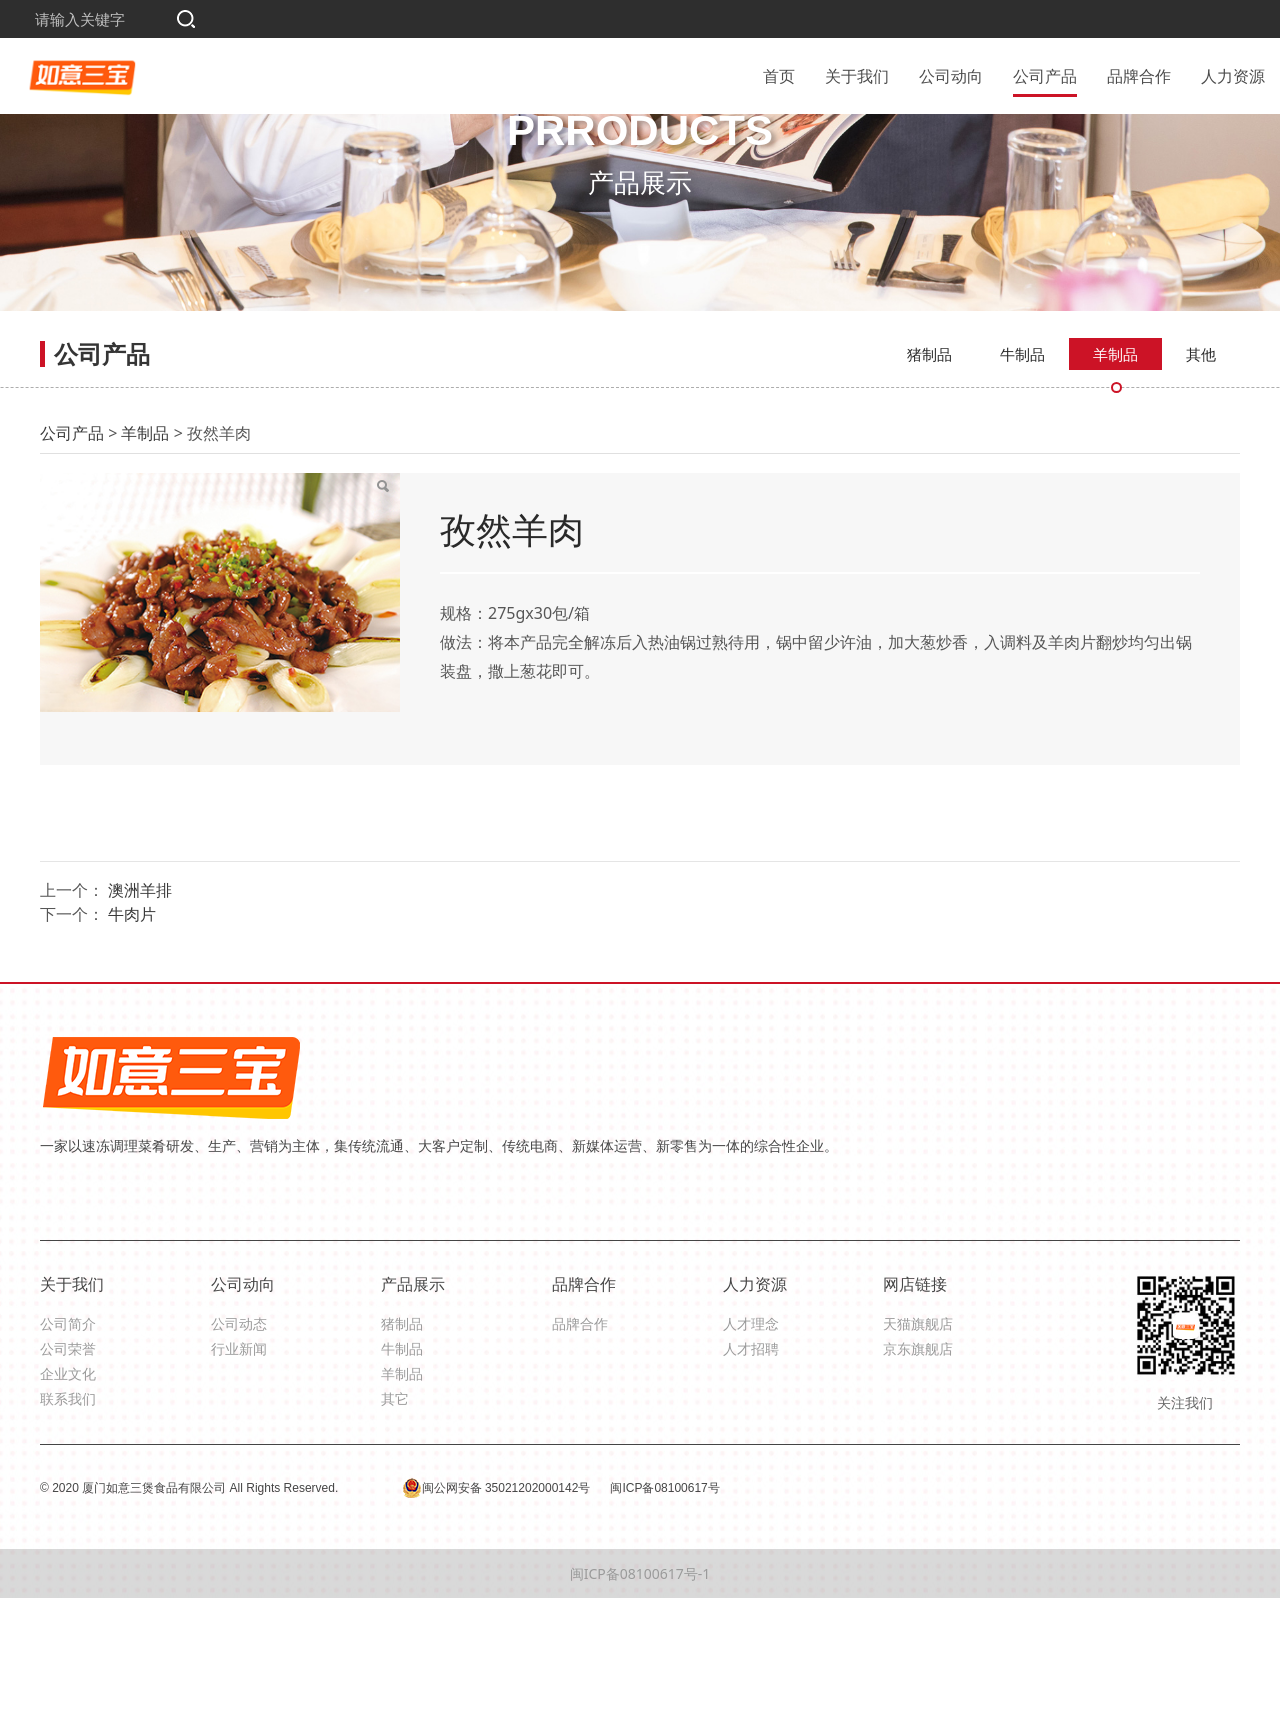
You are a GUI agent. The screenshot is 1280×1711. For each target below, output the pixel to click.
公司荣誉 (68, 1460)
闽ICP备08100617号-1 (640, 1686)
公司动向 (951, 74)
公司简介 (68, 1435)
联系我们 (68, 1511)
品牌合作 (1139, 74)
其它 (395, 1511)
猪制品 (929, 466)
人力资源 (1233, 74)
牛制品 (1022, 466)
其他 (1201, 466)
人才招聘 (751, 1460)
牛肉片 (132, 1026)
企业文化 (68, 1485)
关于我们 (857, 74)
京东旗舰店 (918, 1460)
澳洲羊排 (140, 1002)
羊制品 (1115, 466)
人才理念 (751, 1435)
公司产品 (1045, 74)
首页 (779, 74)
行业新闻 (239, 1460)
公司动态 (239, 1435)
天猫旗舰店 (918, 1435)
